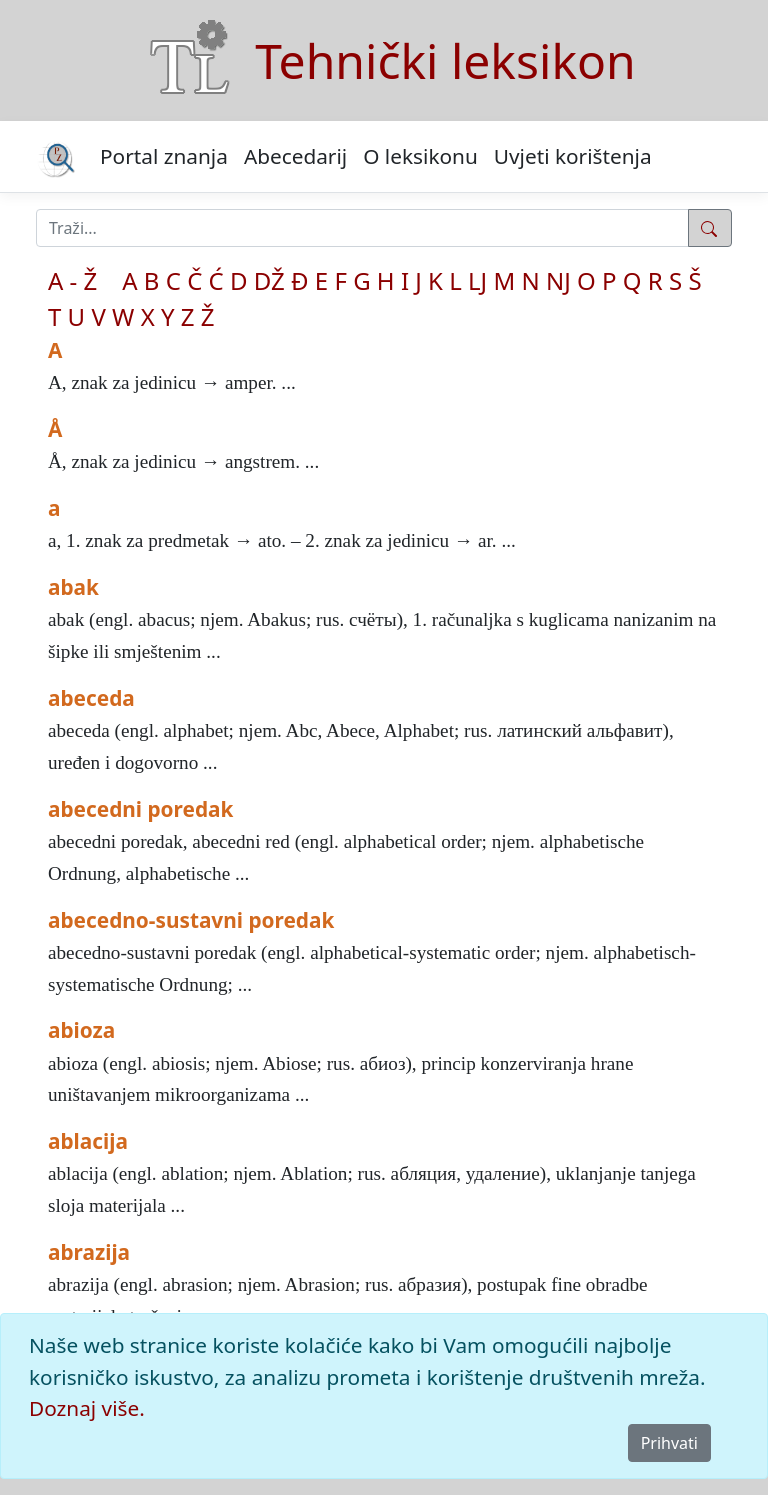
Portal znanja (164, 156)
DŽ (269, 280)
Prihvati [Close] (669, 1443)
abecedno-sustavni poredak (191, 920)
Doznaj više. (87, 1408)
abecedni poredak (140, 809)
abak (73, 587)
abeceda (91, 698)
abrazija (89, 1252)
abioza (81, 1030)
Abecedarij (295, 156)
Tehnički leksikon (445, 60)
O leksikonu (420, 156)
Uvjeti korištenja (573, 156)
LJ (477, 280)
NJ (558, 280)
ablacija (88, 1141)
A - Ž (72, 280)
